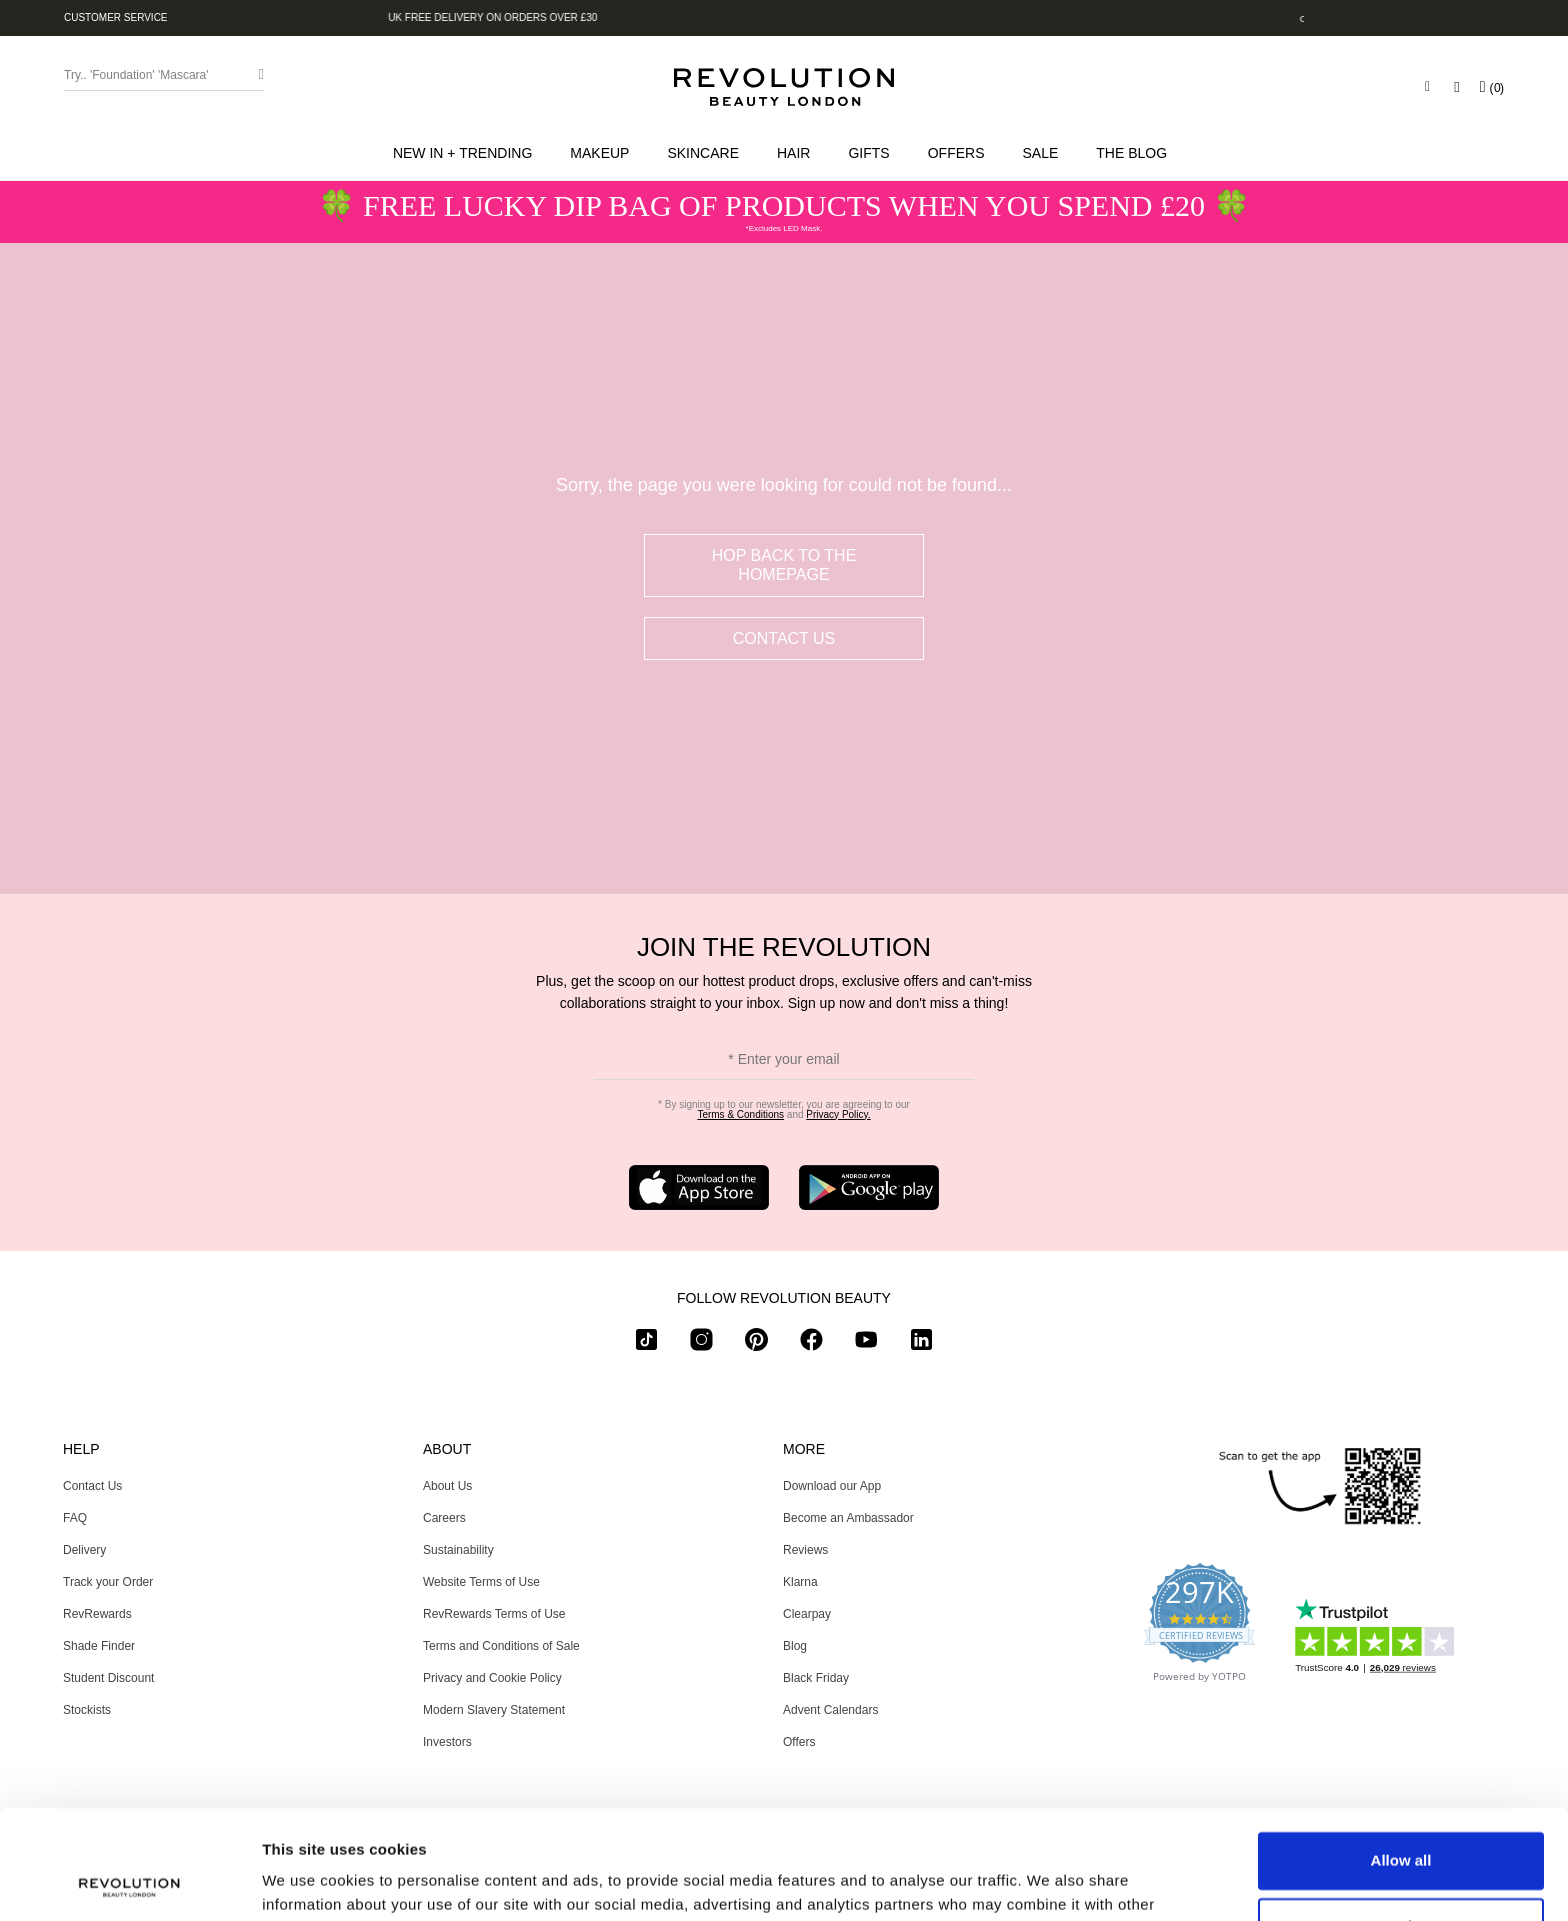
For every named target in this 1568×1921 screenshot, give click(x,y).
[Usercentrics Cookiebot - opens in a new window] (129, 1882)
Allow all (1401, 1758)
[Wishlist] (1456, 87)
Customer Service (116, 17)
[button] (466, 153)
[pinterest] (756, 1343)
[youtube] (866, 1343)
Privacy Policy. (838, 1114)
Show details (308, 1881)
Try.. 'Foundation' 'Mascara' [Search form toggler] (136, 75)
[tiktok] (646, 1343)
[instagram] (701, 1343)
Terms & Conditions (740, 1114)
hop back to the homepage (784, 565)
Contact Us (784, 638)
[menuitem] (466, 153)
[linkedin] (921, 1343)
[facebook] (811, 1343)
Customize (1402, 1823)
